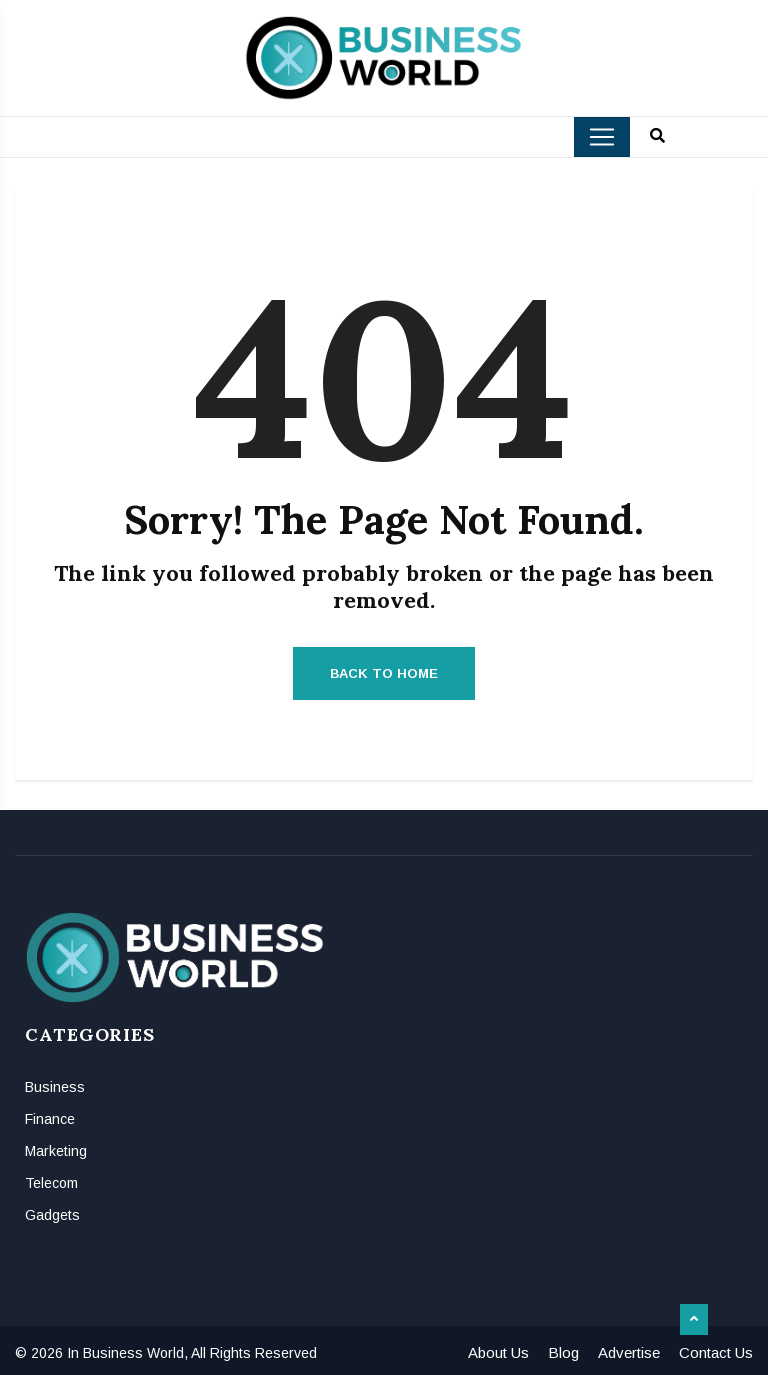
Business (55, 1087)
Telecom (51, 1183)
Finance (50, 1119)
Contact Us (716, 1352)
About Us (498, 1352)
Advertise (629, 1352)
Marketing (56, 1151)
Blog (563, 1352)
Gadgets (52, 1215)
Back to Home (384, 673)
